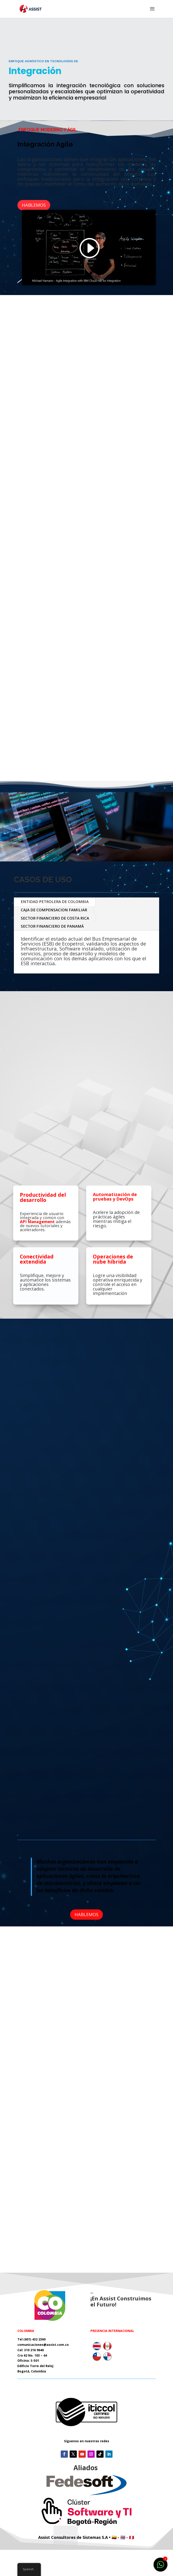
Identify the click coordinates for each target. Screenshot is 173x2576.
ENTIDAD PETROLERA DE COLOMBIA (55, 901)
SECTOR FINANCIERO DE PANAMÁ (52, 926)
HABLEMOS (34, 205)
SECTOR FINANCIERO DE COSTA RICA (55, 918)
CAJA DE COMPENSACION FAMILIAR (54, 909)
